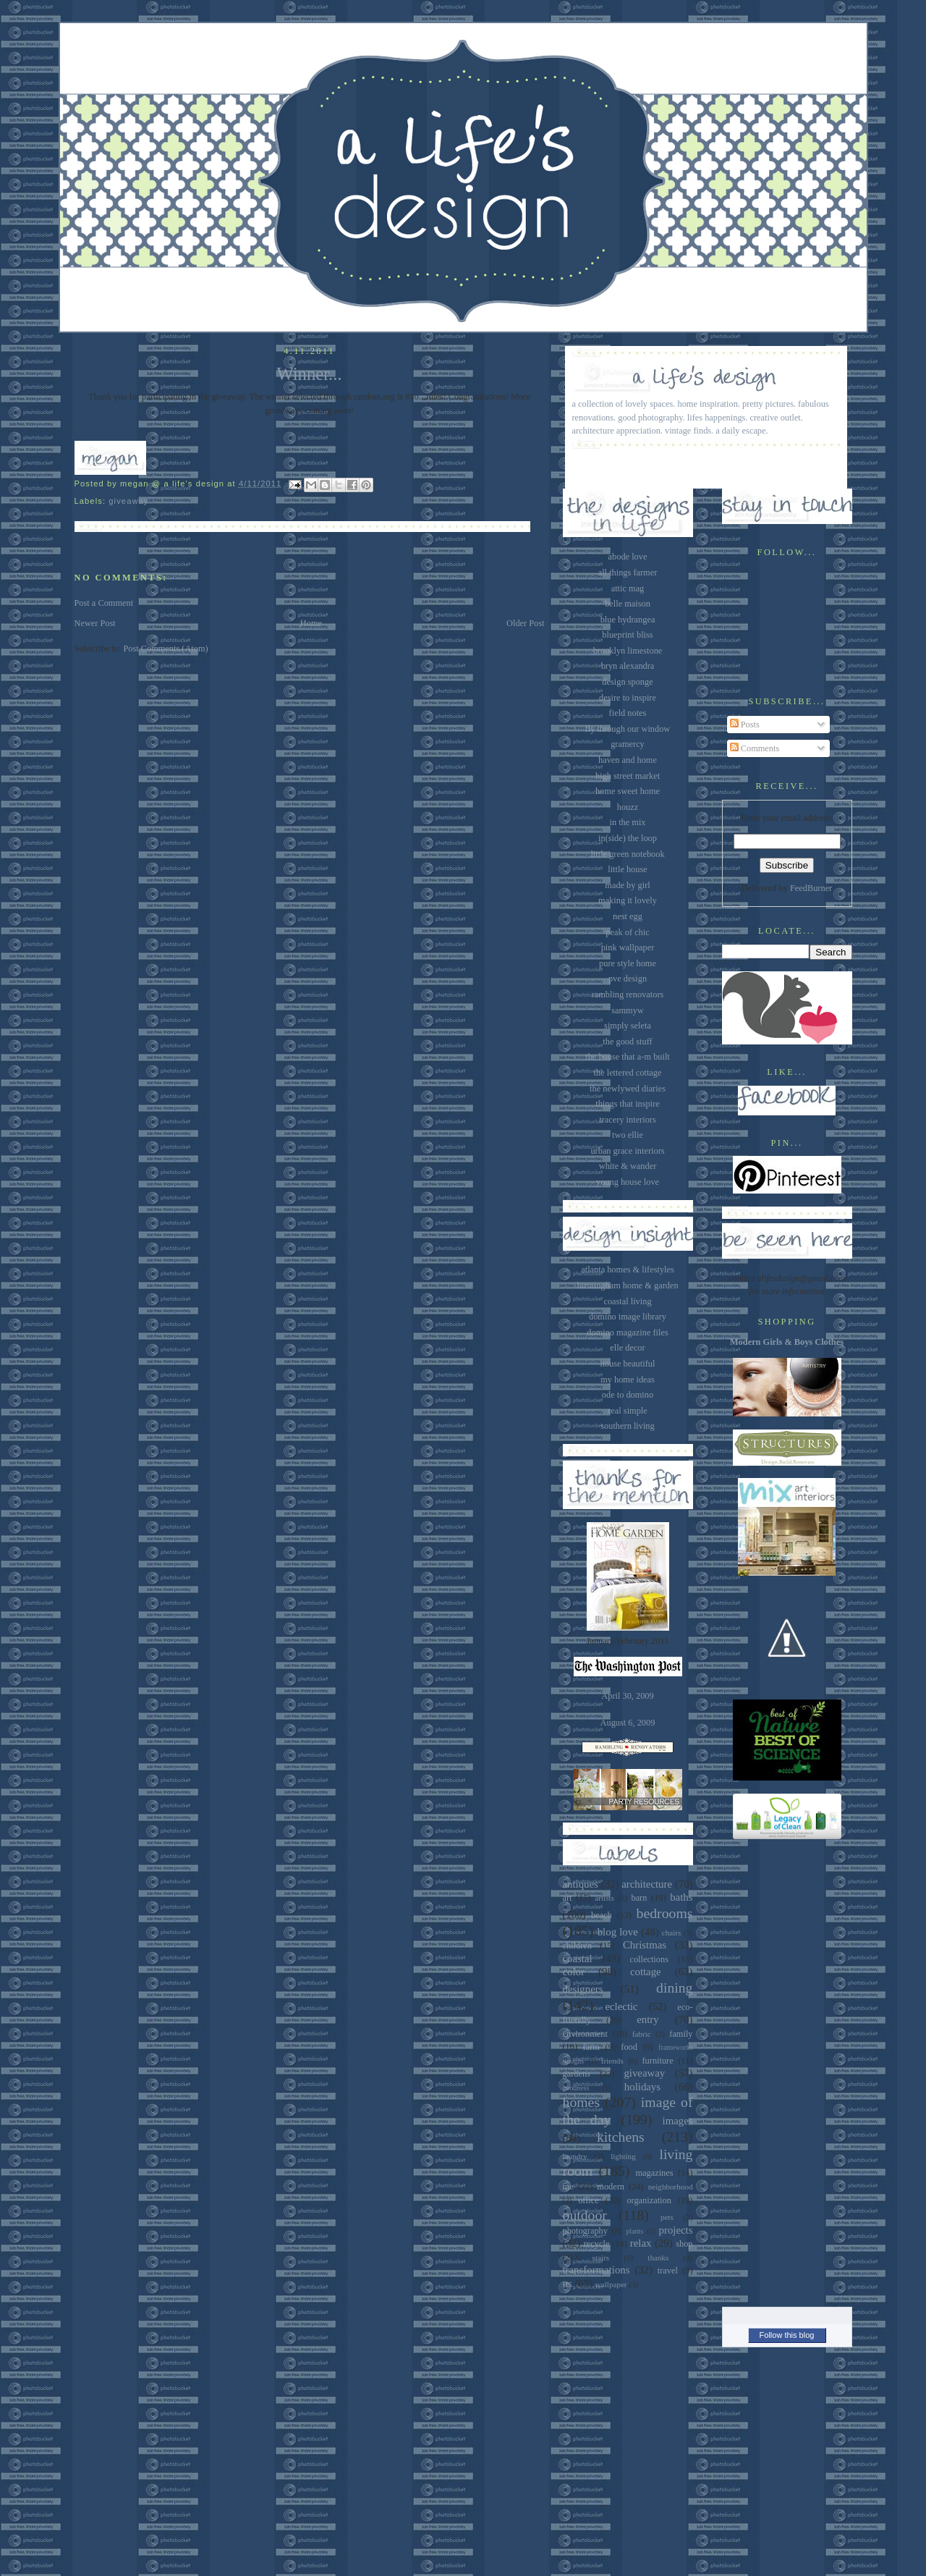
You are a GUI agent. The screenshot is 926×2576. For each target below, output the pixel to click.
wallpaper (611, 2284)
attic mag (628, 588)
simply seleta (627, 1026)
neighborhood (670, 2186)
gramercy (628, 744)
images (678, 2121)
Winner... (308, 374)
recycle (597, 2244)
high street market (627, 776)
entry (647, 2019)
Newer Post (95, 623)
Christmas (644, 1945)
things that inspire (627, 1104)
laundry (575, 2156)
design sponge (627, 682)
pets (667, 2217)
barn (639, 1898)
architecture (646, 1884)
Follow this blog (787, 2335)
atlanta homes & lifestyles (627, 1269)
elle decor (627, 1348)
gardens (576, 2074)
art (567, 1898)
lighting (623, 2156)
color (574, 1971)
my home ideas (627, 1379)
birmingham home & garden (627, 1285)
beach (601, 1915)
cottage (645, 1971)
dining (674, 1988)
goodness (576, 2088)
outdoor (585, 2215)
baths (681, 1897)
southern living (627, 1426)
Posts (745, 724)
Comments (755, 748)
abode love (627, 557)
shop (684, 2244)
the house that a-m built (627, 1057)
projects (676, 2230)
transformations (596, 2270)
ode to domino (627, 1395)
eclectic (621, 2006)
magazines (654, 2173)
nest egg (627, 916)
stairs (600, 2257)
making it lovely (627, 900)
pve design (627, 979)
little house (627, 869)
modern (610, 2187)
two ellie (627, 1135)
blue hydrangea (627, 620)
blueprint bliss (627, 635)
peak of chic (627, 932)
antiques (580, 1884)
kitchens (621, 2137)
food (629, 2047)
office (588, 2200)
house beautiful (627, 1364)
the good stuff (627, 1041)
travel (668, 2270)
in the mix (627, 822)
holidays (642, 2087)
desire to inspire (627, 698)
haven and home (627, 760)
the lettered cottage (628, 1073)
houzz (627, 807)
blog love (618, 1932)
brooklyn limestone (628, 651)
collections (648, 1959)
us (567, 2283)
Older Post (525, 623)
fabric (641, 2034)
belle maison (627, 604)
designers (583, 1989)
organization (648, 2200)
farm (591, 2047)
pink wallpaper (628, 947)
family (680, 2034)
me (568, 2187)
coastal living (627, 1301)
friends (612, 2060)
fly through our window (628, 729)
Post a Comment (104, 603)
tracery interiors (627, 1120)
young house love (627, 1182)
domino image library (627, 1317)
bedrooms (665, 1913)
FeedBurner (811, 888)
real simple (627, 1411)
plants (635, 2231)
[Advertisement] (787, 2069)
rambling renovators (628, 994)
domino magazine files (627, 1332)
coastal (577, 1958)
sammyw (627, 1010)
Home (311, 623)
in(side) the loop (627, 838)
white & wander (628, 1166)
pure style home (627, 963)
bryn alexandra (628, 666)
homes (581, 2102)
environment (585, 2034)
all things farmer (628, 572)
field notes (628, 713)
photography (585, 2231)
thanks (657, 2257)
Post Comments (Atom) (165, 648)
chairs (671, 1932)
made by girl (627, 885)
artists (604, 1897)
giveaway (128, 501)
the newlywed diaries (628, 1089)
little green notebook (627, 854)
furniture (658, 2061)
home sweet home (627, 791)
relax (641, 2243)
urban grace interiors (627, 1151)
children (577, 1946)
